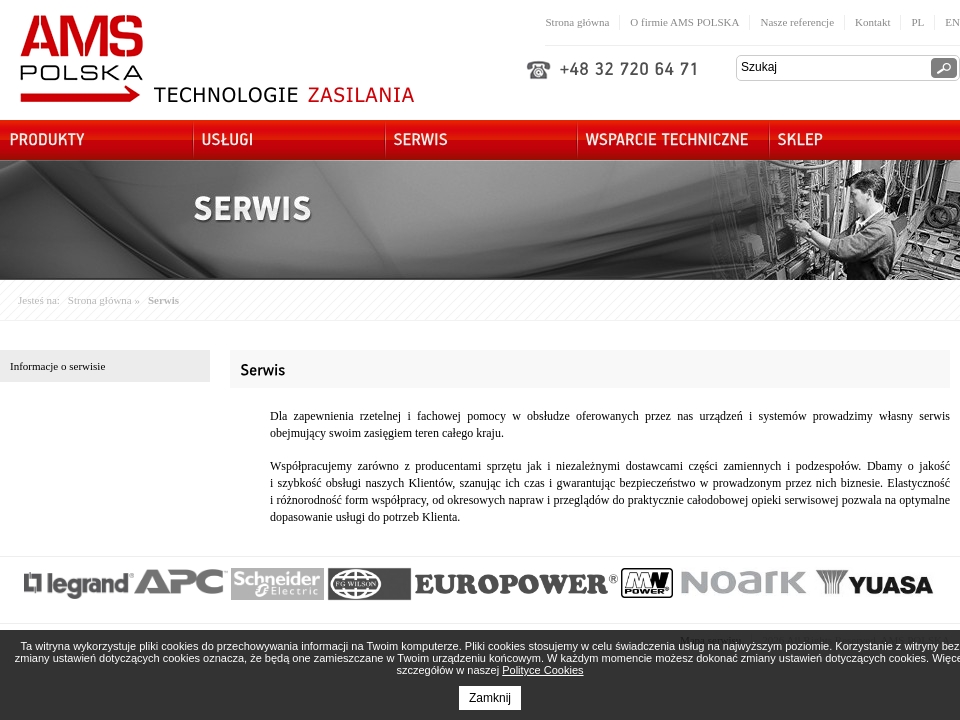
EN (952, 22)
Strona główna (577, 22)
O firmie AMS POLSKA (684, 22)
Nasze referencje (797, 22)
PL (917, 22)
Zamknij (490, 698)
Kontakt (872, 22)
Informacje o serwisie (57, 366)
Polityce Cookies (542, 670)
